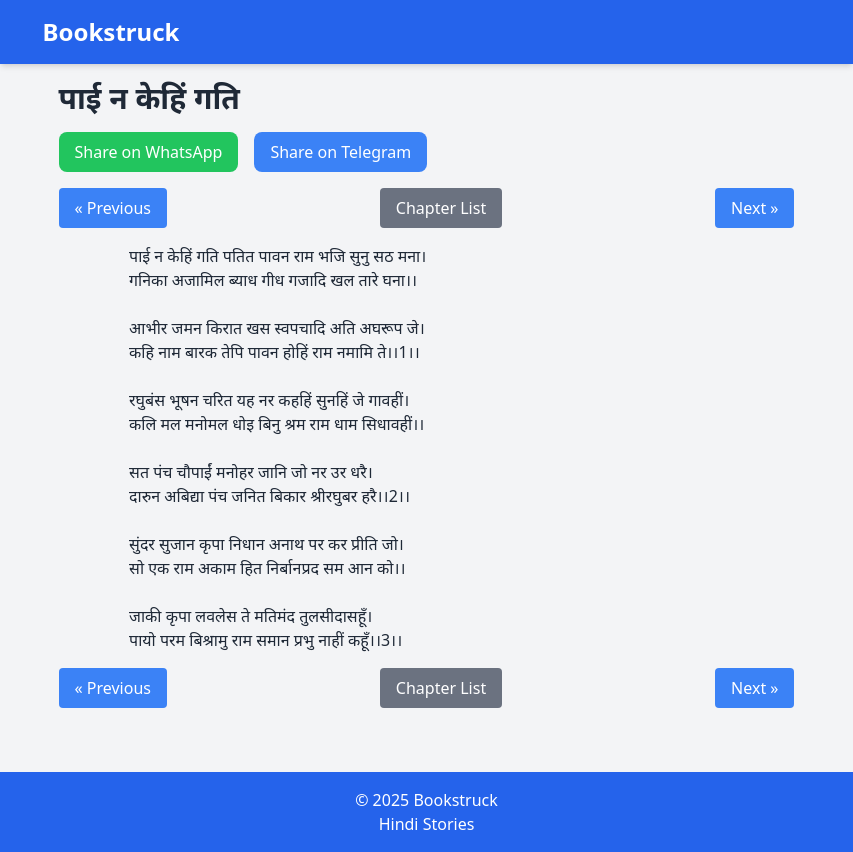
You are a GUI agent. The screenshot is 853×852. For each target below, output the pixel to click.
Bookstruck (111, 32)
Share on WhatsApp (149, 152)
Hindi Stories (427, 824)
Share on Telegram (340, 152)
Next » (754, 208)
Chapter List (441, 208)
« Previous (113, 208)
